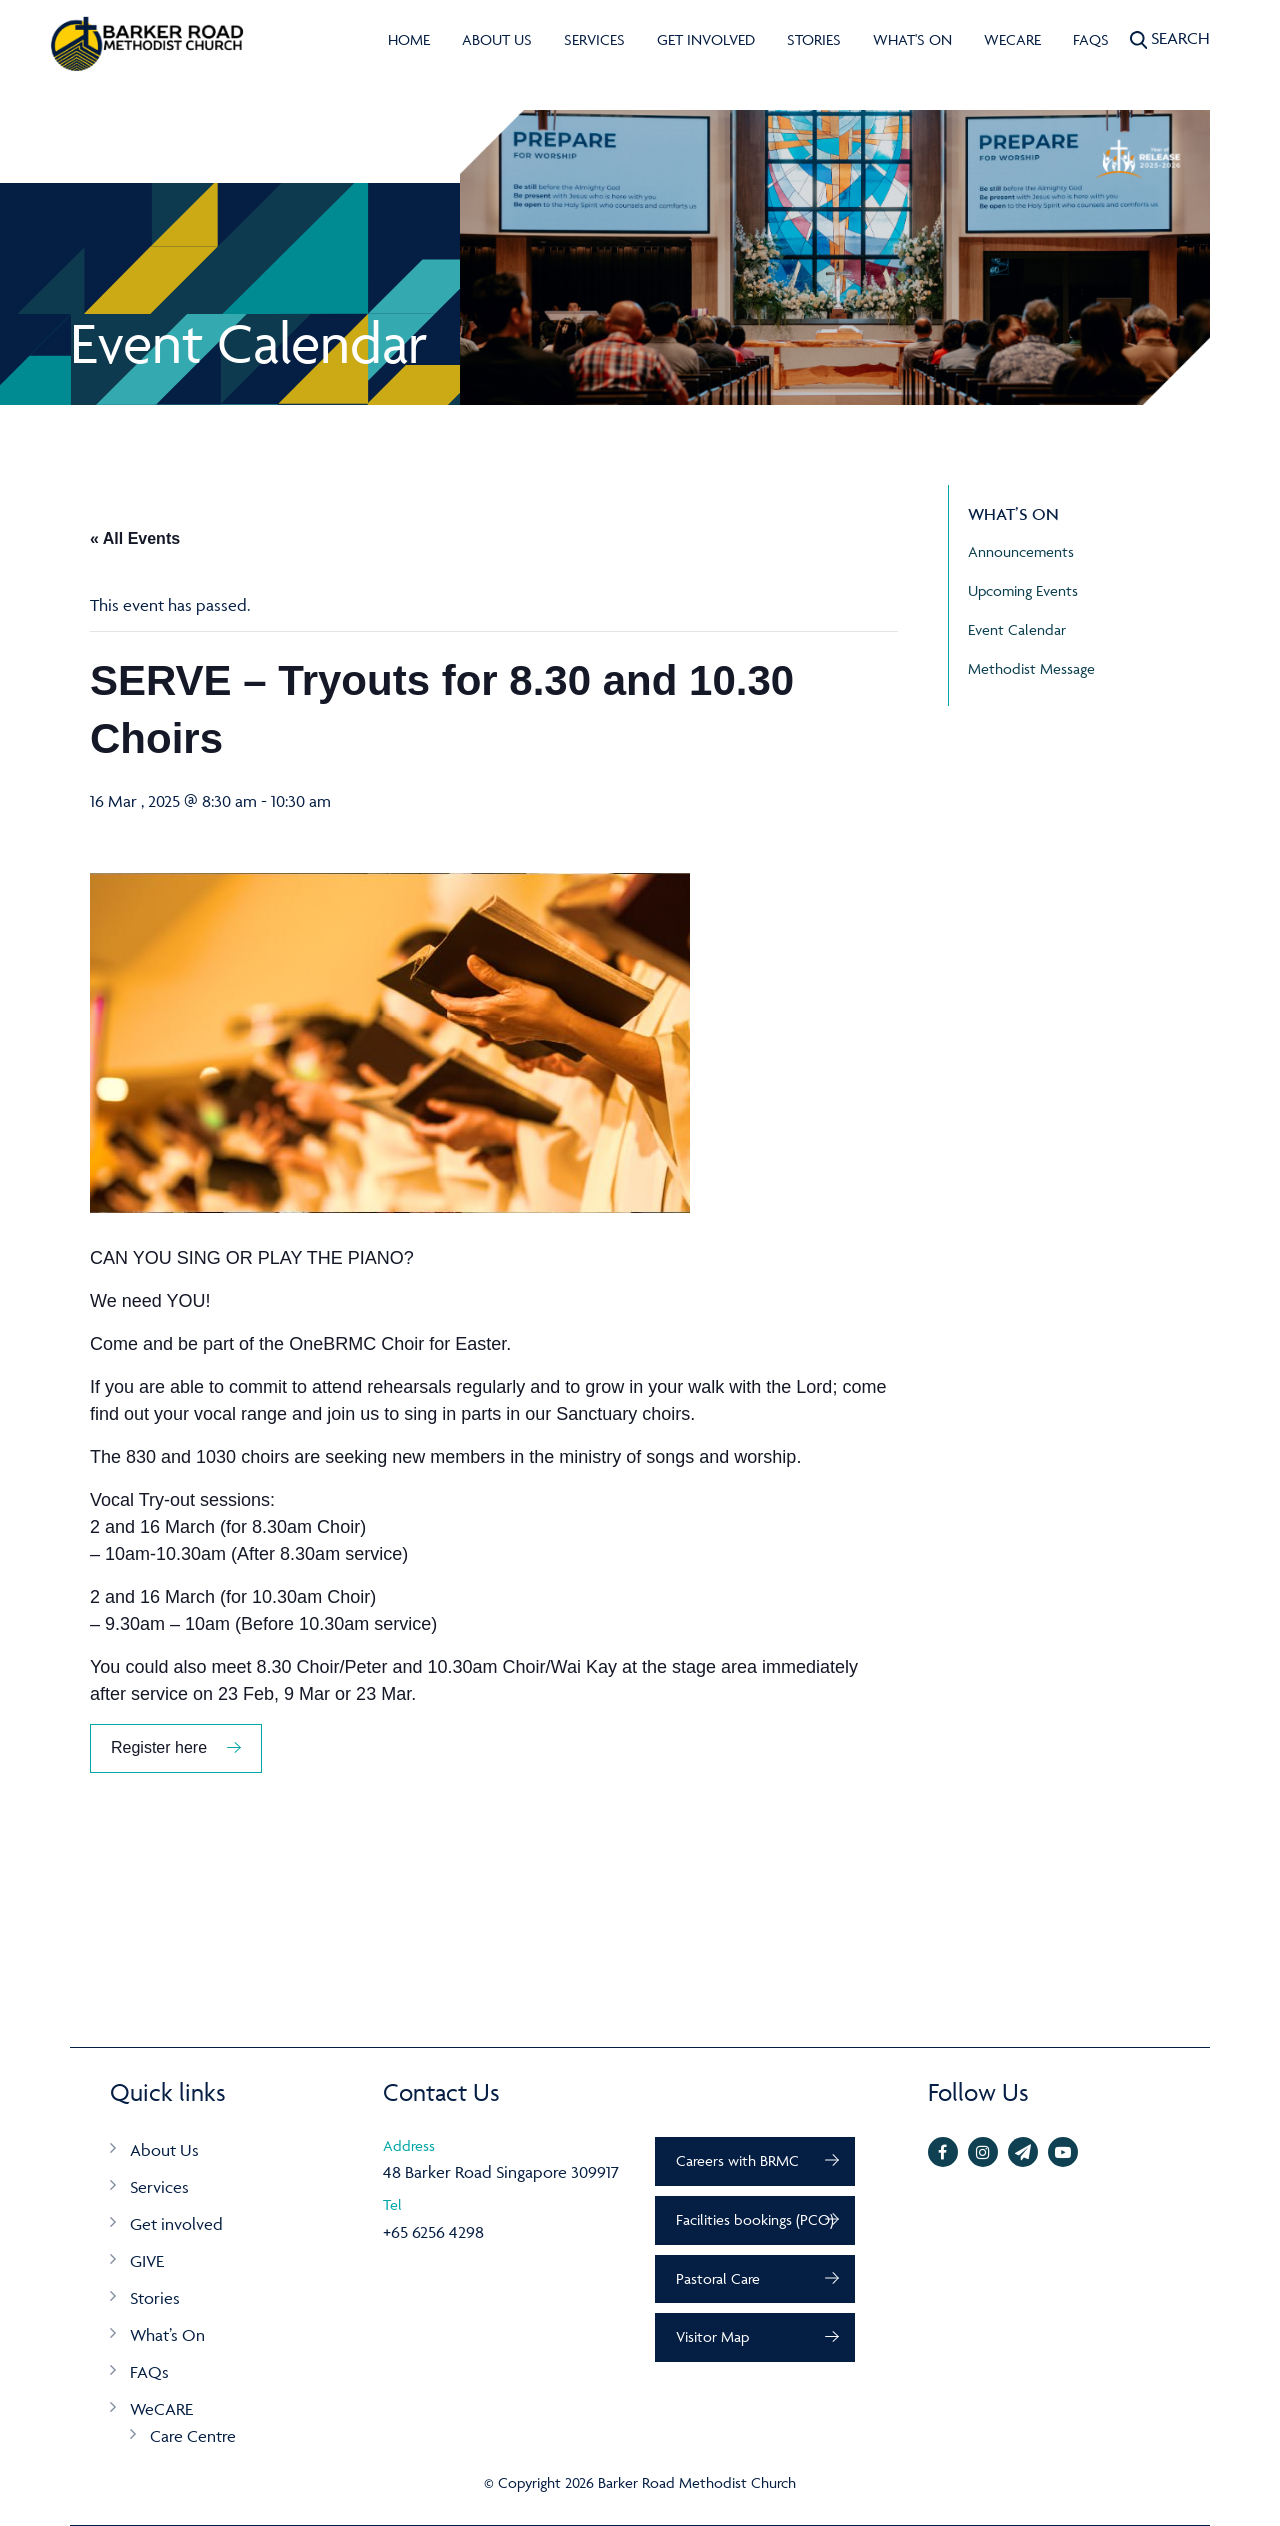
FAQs (1091, 39)
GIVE (147, 2261)
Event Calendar (1017, 629)
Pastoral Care (718, 2278)
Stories (814, 39)
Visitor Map (712, 2336)
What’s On (167, 2335)
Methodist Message (1031, 668)
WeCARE (1012, 39)
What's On (912, 39)
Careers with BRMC (737, 2160)
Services (594, 39)
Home (409, 39)
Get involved (706, 39)
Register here (159, 1747)
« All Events (135, 538)
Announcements (1021, 551)
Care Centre (193, 2436)
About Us (497, 39)
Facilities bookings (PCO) (755, 2219)
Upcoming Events (1023, 590)
